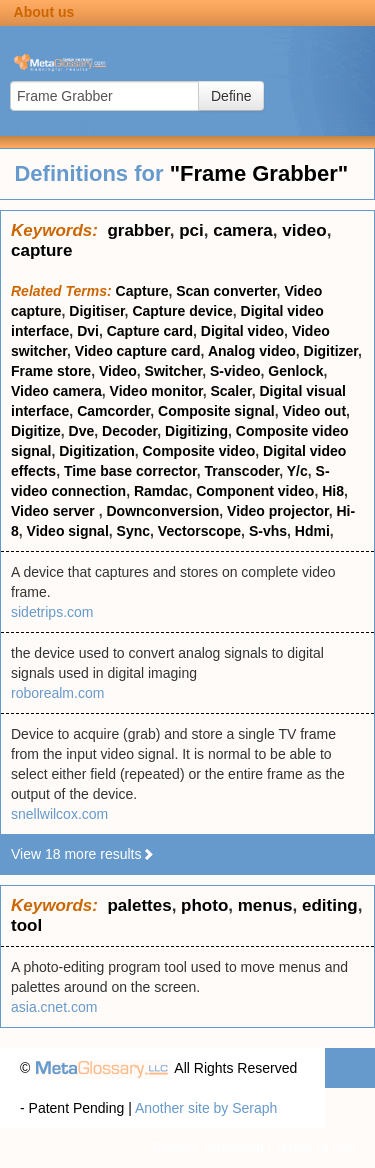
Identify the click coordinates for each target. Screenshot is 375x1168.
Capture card (150, 331)
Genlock (295, 371)
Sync (133, 531)
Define (231, 96)
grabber (138, 230)
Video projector (278, 511)
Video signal (68, 531)
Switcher (174, 371)
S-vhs (268, 531)
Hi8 (333, 491)
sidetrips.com (52, 612)
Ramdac (161, 491)
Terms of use (315, 1148)
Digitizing (196, 431)
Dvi (88, 331)
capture (41, 250)
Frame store (51, 371)
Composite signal (216, 411)
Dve (82, 431)
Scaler (230, 391)
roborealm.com (57, 693)
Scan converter (226, 291)
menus (265, 905)
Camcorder (113, 411)
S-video (235, 371)
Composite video (198, 451)
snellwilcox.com (59, 814)
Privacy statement (207, 1148)
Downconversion (162, 511)
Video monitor (156, 391)
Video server (55, 511)
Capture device (182, 311)
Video (118, 371)
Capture (142, 291)
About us (44, 12)
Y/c (297, 471)
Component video (255, 491)
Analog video (252, 351)
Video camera (56, 391)
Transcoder (242, 471)
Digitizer (331, 351)
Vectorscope (199, 531)
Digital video (242, 331)
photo (204, 905)
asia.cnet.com (54, 1007)
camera (243, 230)
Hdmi (312, 531)
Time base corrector (130, 471)
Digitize (36, 431)
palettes (139, 905)
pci (191, 230)
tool (26, 925)
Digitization (96, 451)
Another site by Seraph (206, 1108)
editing (330, 905)
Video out (315, 411)
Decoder (129, 431)
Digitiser (96, 311)
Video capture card (138, 351)
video (304, 230)
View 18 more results (83, 854)
